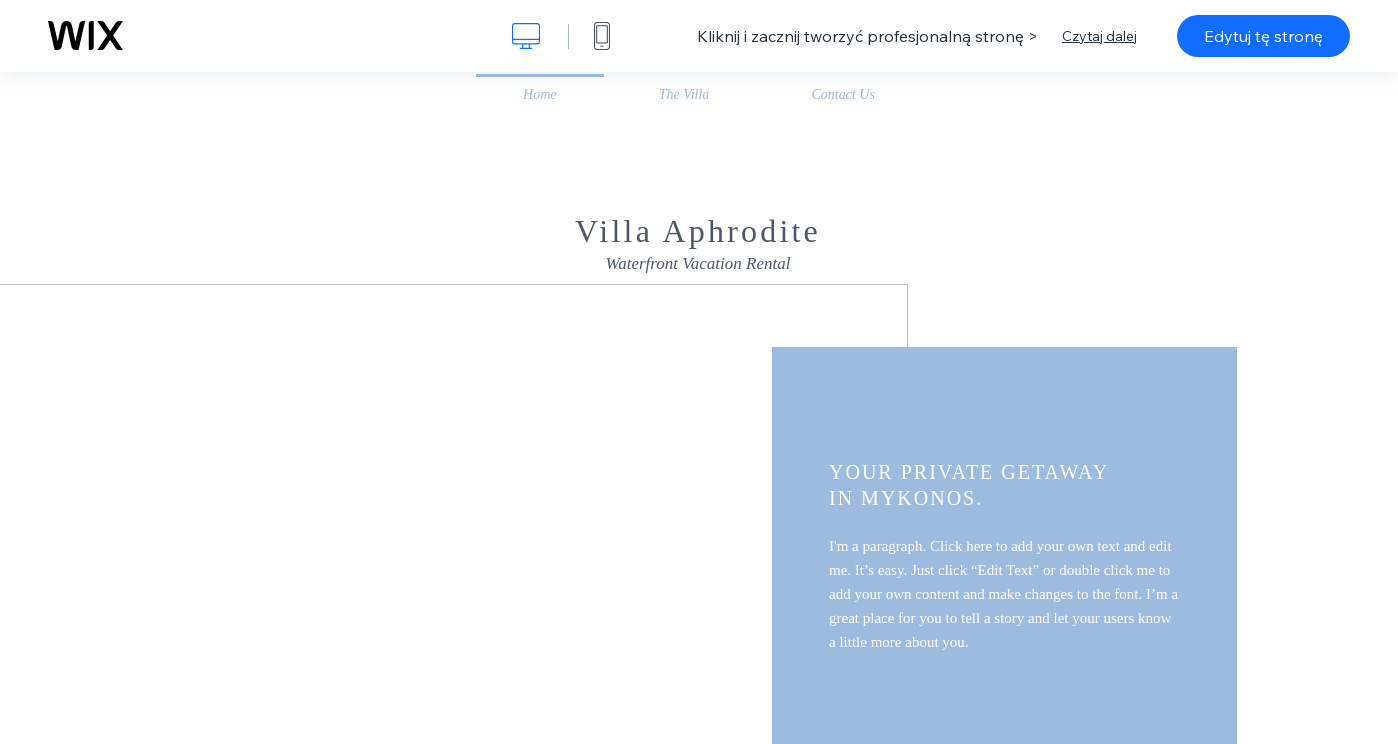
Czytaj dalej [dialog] (1099, 36)
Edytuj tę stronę (1263, 36)
